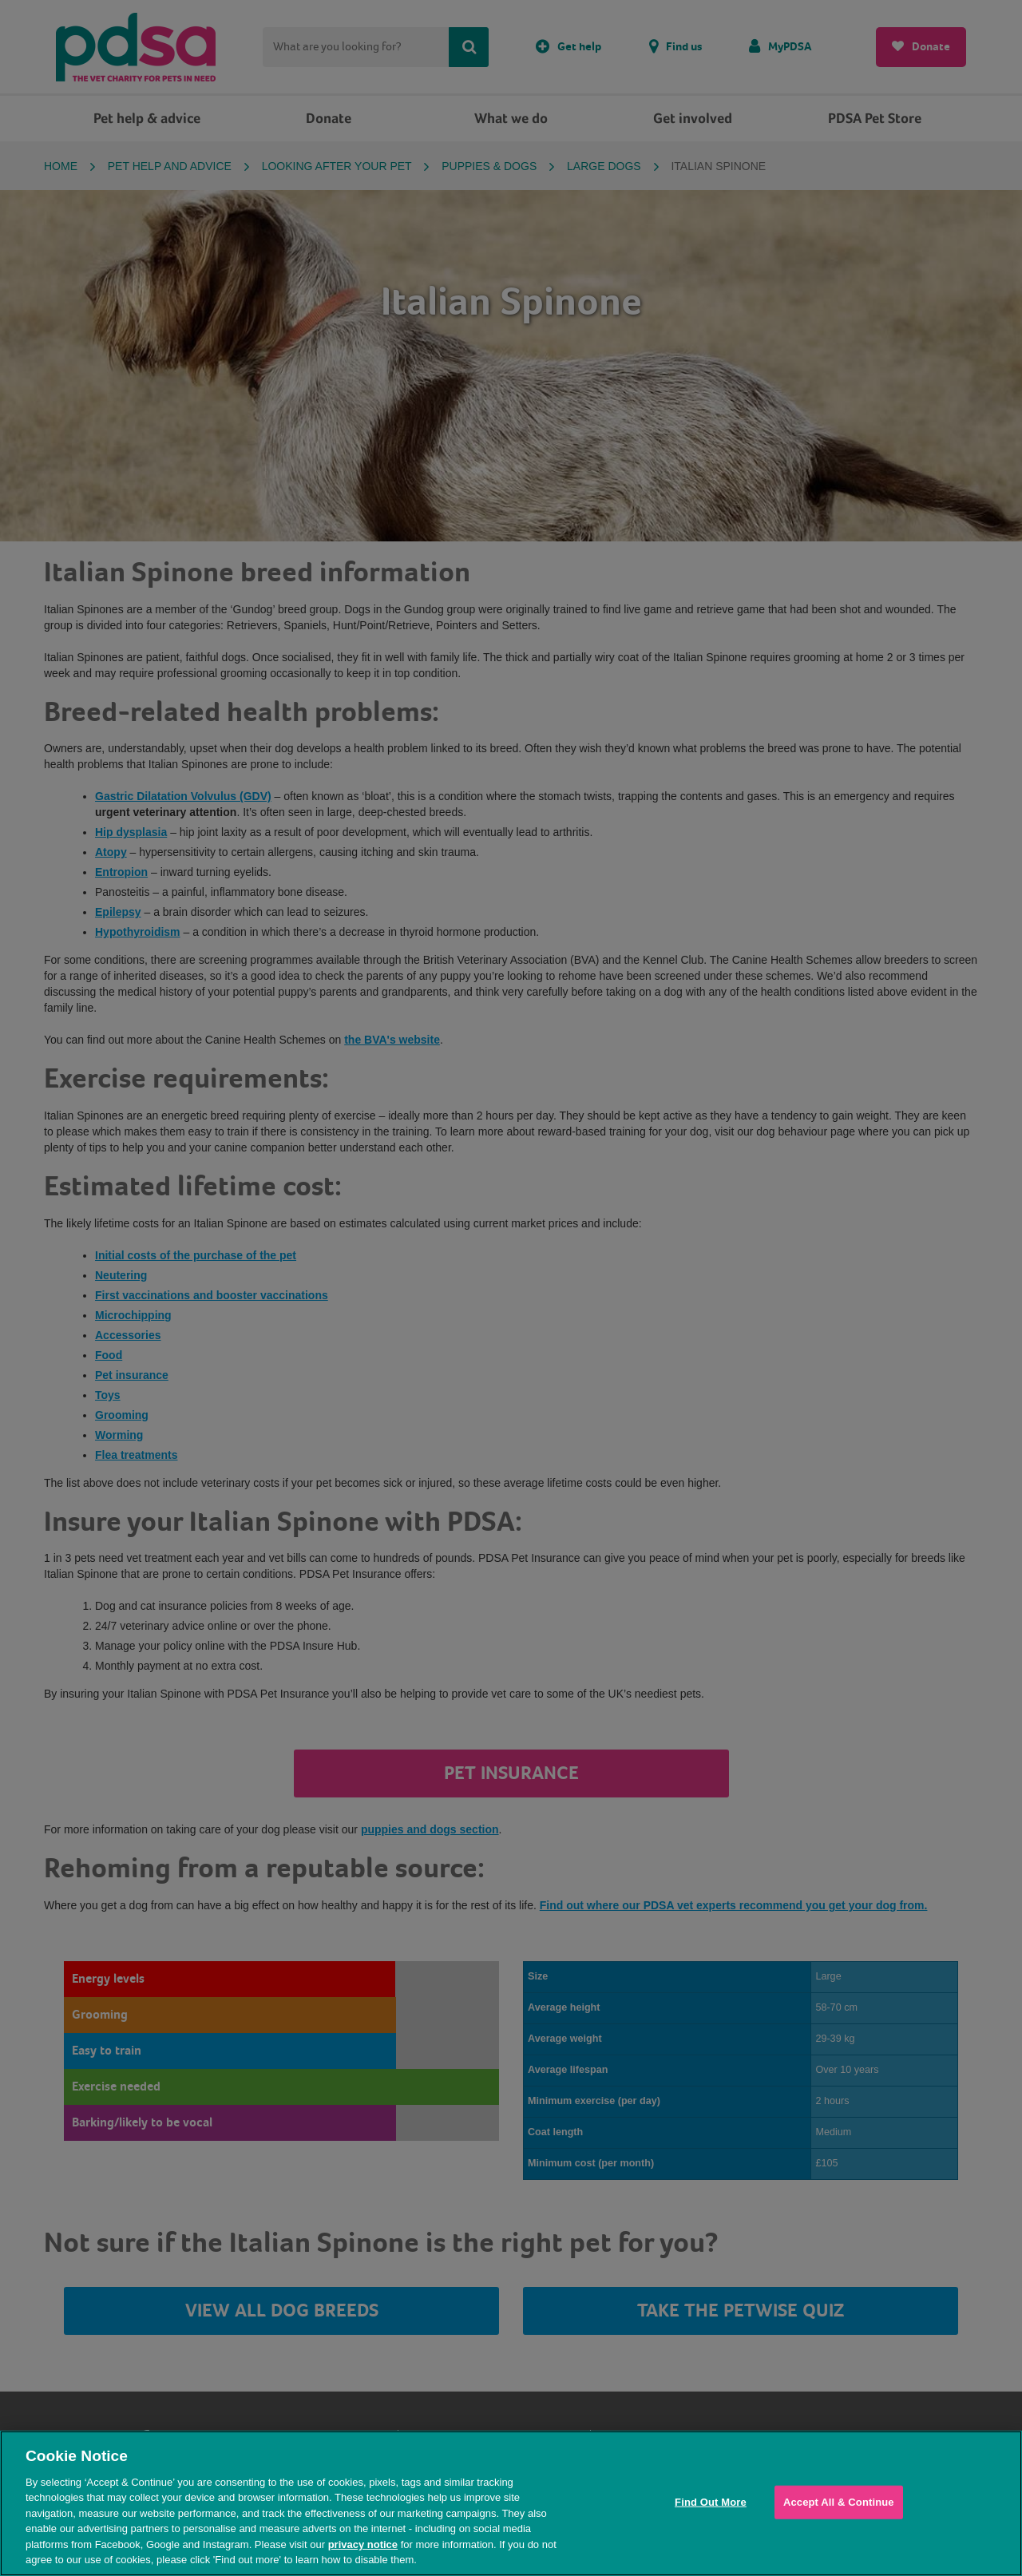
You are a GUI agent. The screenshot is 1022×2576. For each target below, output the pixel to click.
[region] (511, 2503)
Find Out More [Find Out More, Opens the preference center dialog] (711, 2502)
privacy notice (363, 2544)
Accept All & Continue (838, 2502)
